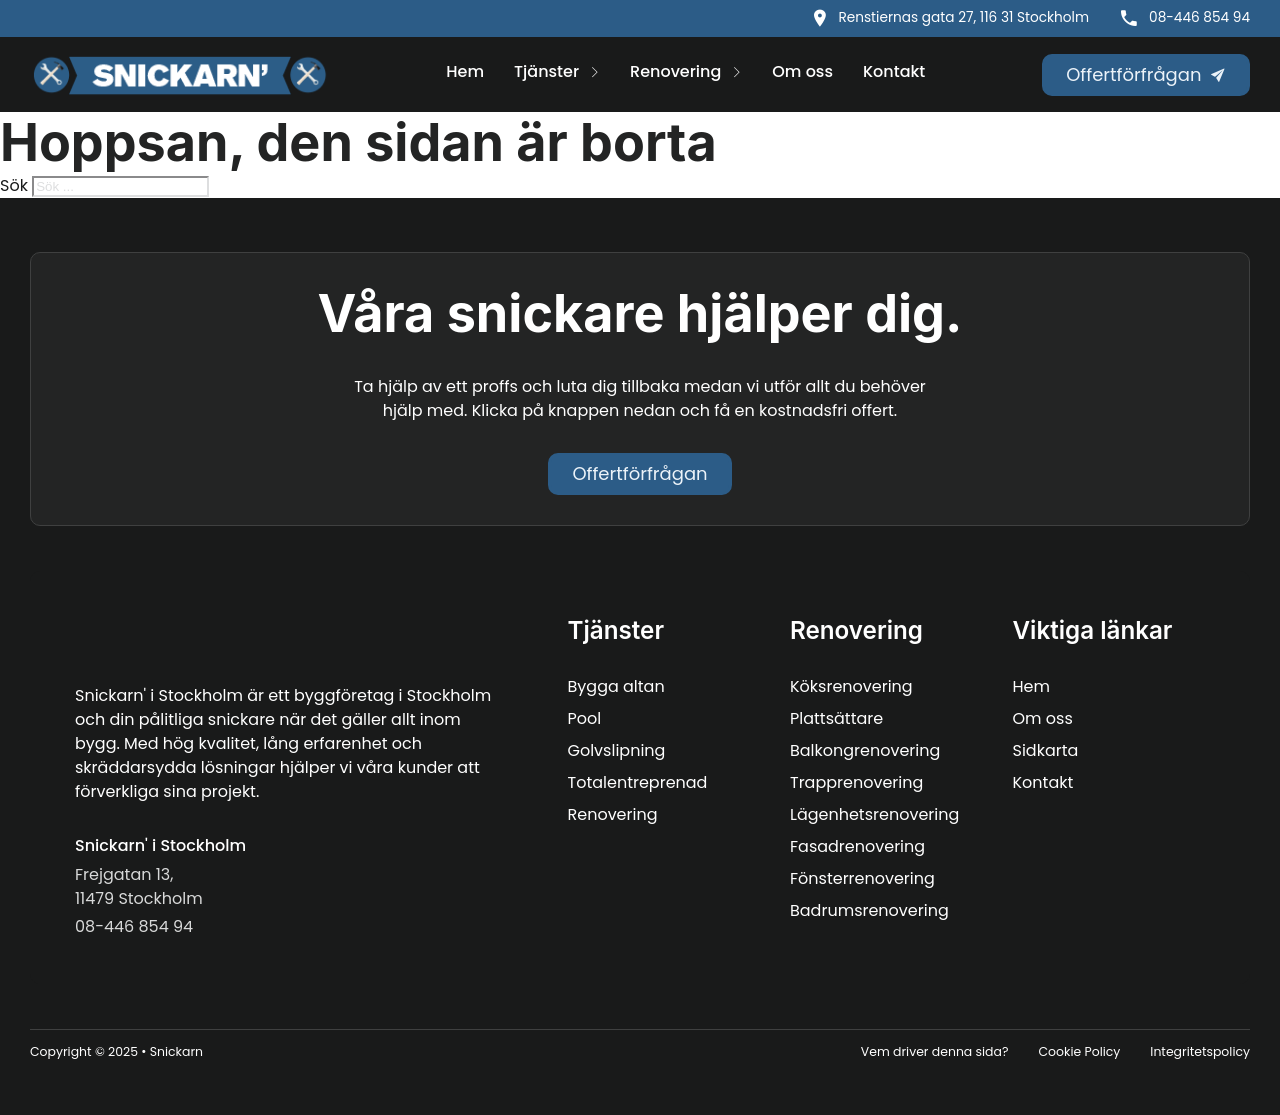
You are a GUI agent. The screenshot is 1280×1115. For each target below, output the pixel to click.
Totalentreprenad (638, 782)
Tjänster (546, 71)
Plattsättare (836, 718)
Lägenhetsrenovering (874, 814)
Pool (585, 718)
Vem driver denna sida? (935, 1051)
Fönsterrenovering (862, 878)
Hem (465, 71)
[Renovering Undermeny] (736, 74)
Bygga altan (616, 686)
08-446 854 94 (1199, 17)
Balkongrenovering (865, 750)
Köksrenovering (851, 686)
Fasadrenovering (857, 846)
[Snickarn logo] (180, 75)
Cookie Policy (1079, 1051)
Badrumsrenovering (869, 910)
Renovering (675, 71)
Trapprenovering (856, 782)
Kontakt (894, 71)
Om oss (802, 71)
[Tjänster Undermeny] (594, 74)
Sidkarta (1046, 750)
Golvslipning (617, 750)
